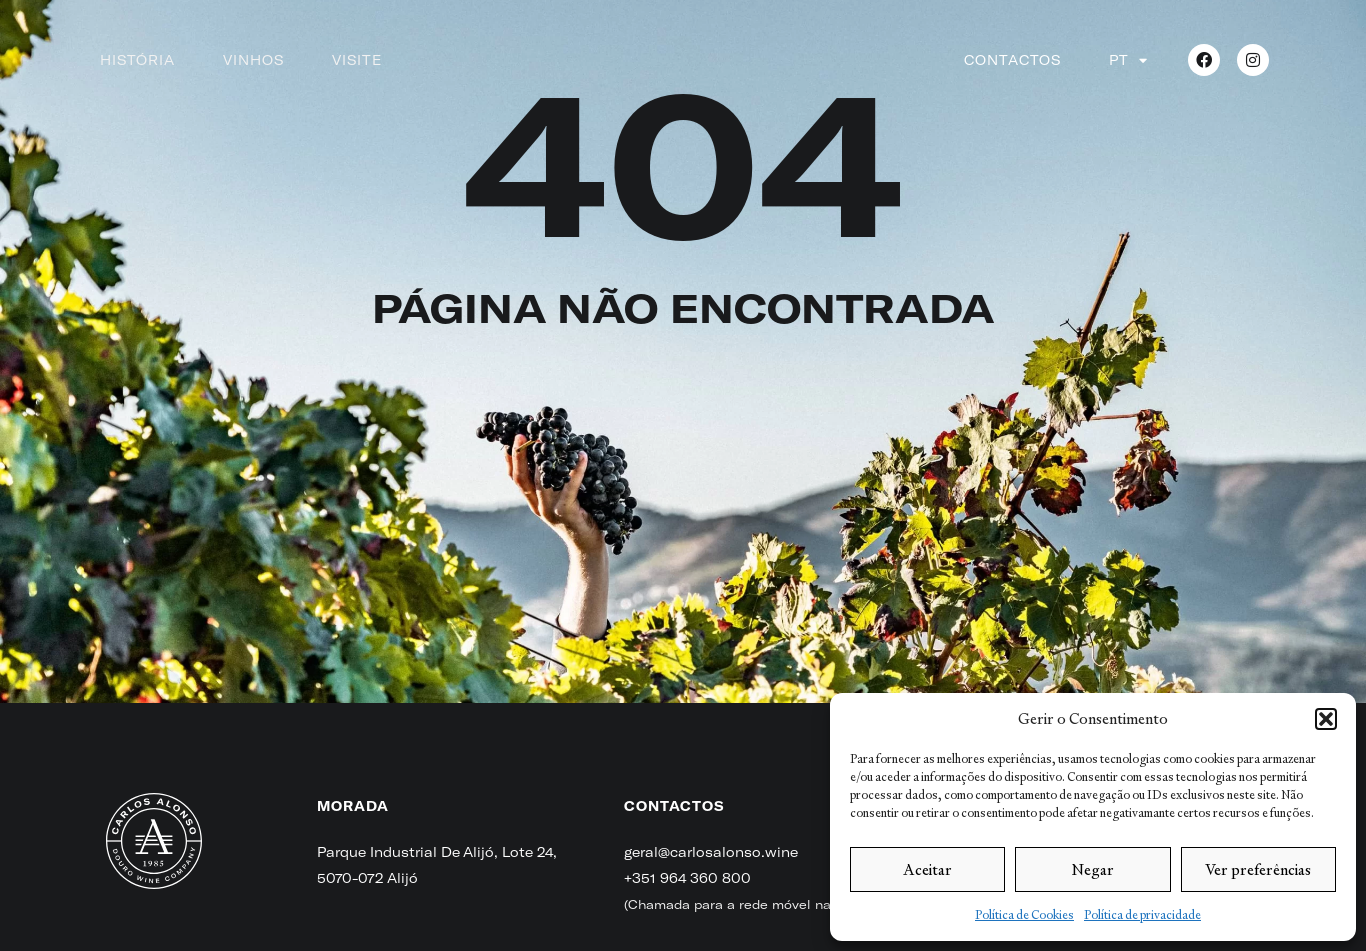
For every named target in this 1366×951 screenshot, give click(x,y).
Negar (1093, 869)
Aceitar (927, 869)
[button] (1326, 719)
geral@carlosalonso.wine (711, 852)
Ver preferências (1258, 869)
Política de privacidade (1142, 915)
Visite (357, 60)
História (137, 60)
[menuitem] (1128, 60)
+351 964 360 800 (687, 878)
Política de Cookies (1024, 915)
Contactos (1012, 60)
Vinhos (253, 60)
